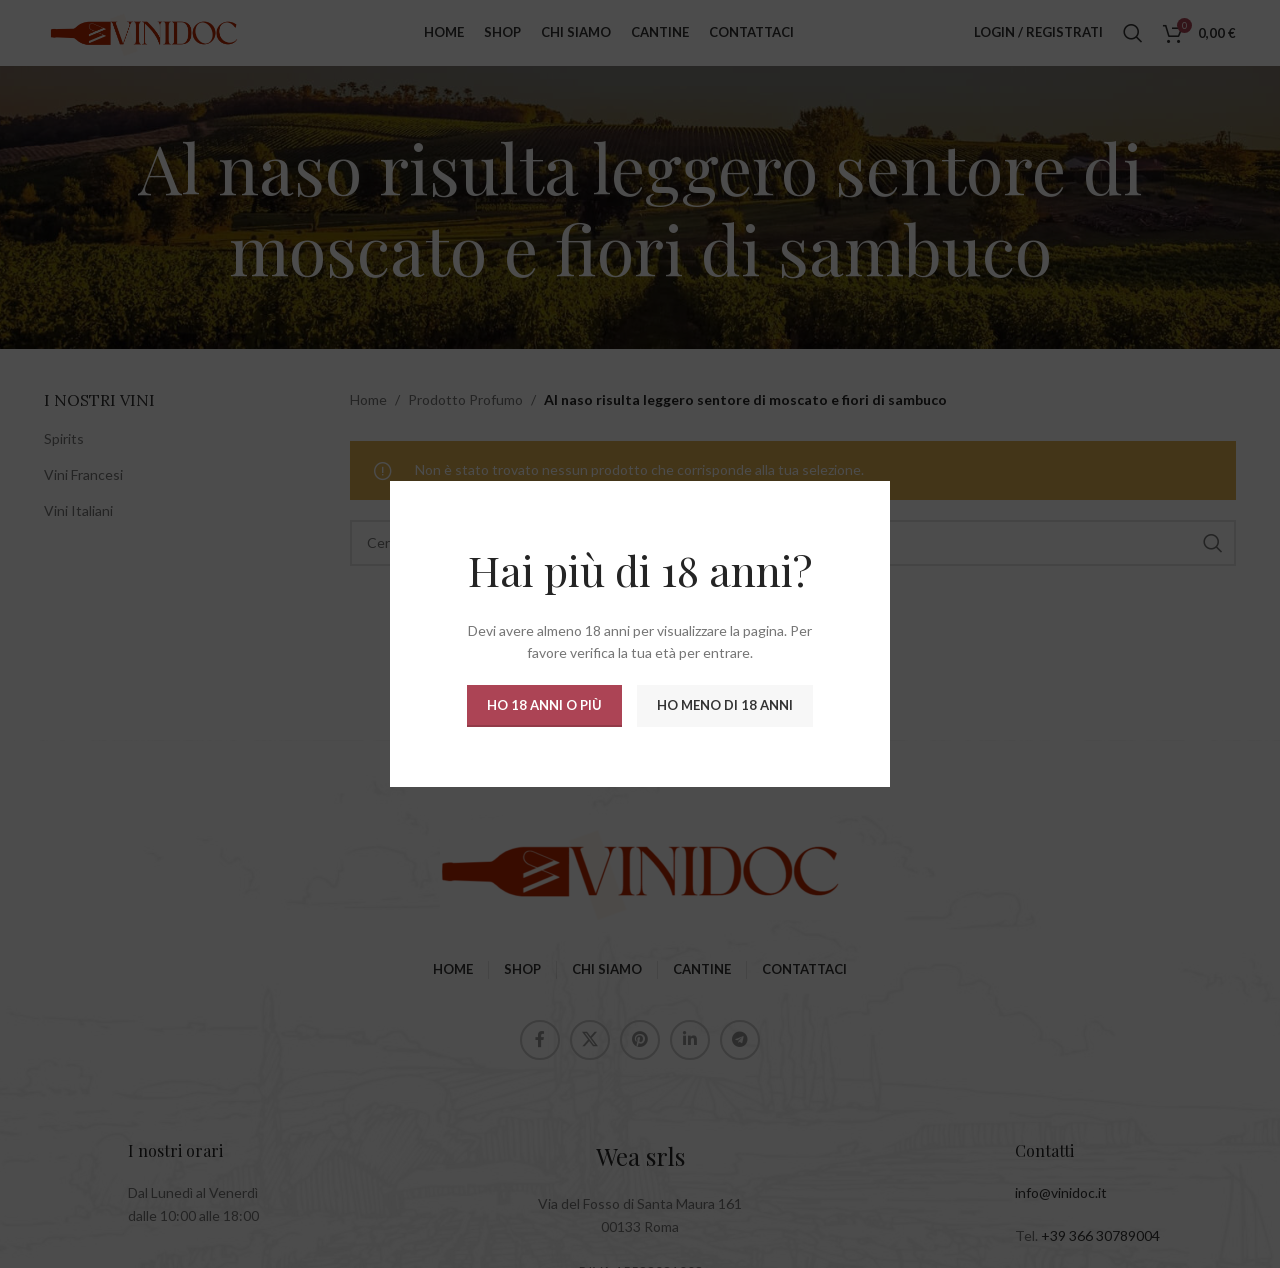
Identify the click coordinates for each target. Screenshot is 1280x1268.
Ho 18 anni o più (544, 705)
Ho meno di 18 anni (725, 705)
